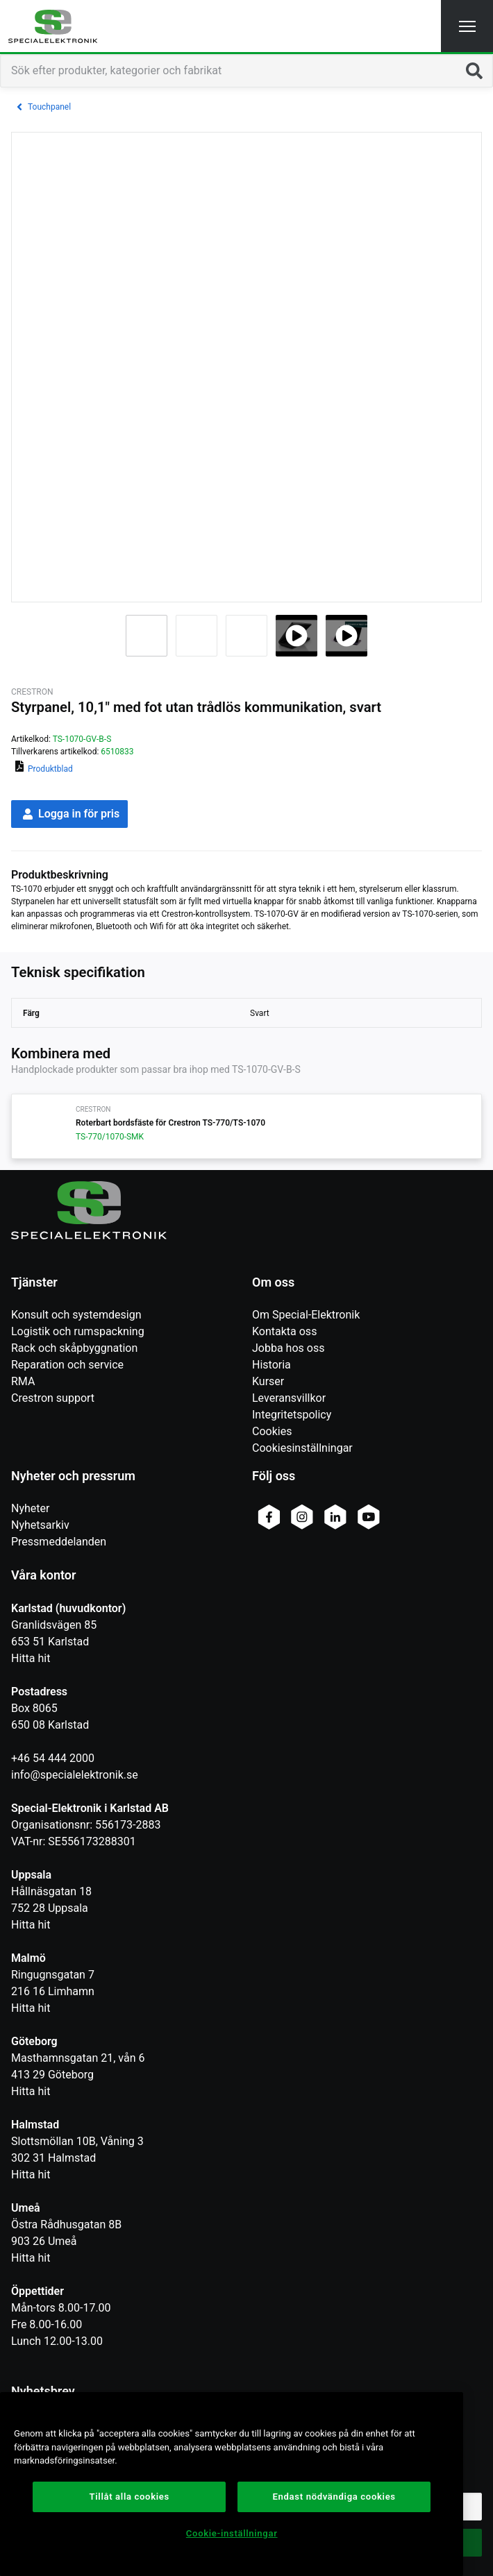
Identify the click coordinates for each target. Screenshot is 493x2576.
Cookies (272, 1431)
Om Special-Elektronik (306, 1314)
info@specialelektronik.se (74, 1774)
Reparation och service (67, 1364)
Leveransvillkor (289, 1398)
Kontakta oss (284, 1331)
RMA (23, 1381)
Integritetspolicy (291, 1414)
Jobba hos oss (288, 1348)
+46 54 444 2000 (52, 1758)
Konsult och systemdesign (76, 1314)
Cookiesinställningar (302, 1448)
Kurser (268, 1381)
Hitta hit (30, 1658)
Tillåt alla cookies (129, 2496)
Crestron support (52, 1398)
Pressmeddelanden (58, 1541)
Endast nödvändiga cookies (334, 2496)
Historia (271, 1364)
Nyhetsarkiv (40, 1525)
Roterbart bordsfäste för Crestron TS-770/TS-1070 (170, 1123)
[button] (467, 26)
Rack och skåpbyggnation (74, 1348)
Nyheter (30, 1508)
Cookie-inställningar (232, 2533)
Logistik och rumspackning (77, 1331)
